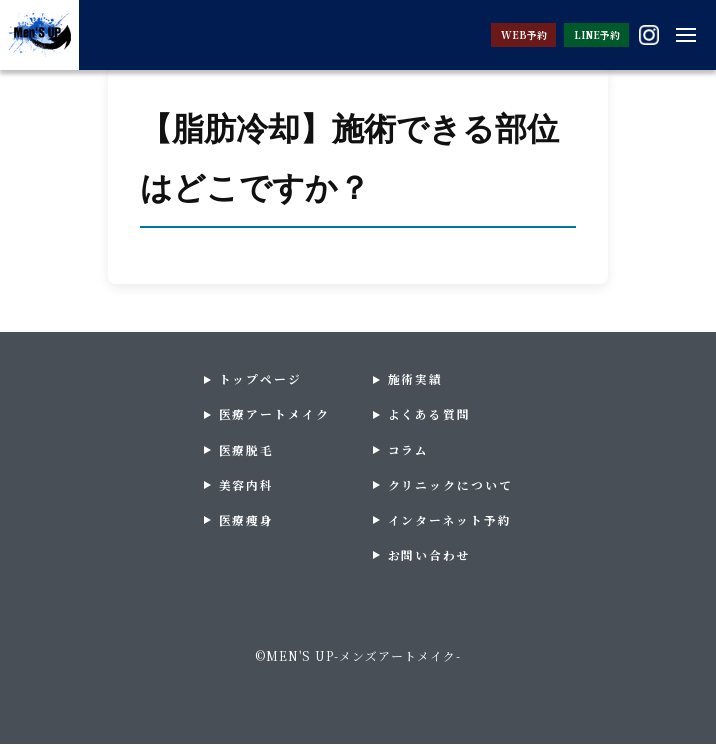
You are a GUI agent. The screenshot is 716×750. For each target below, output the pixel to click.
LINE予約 (582, 34)
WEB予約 (492, 34)
